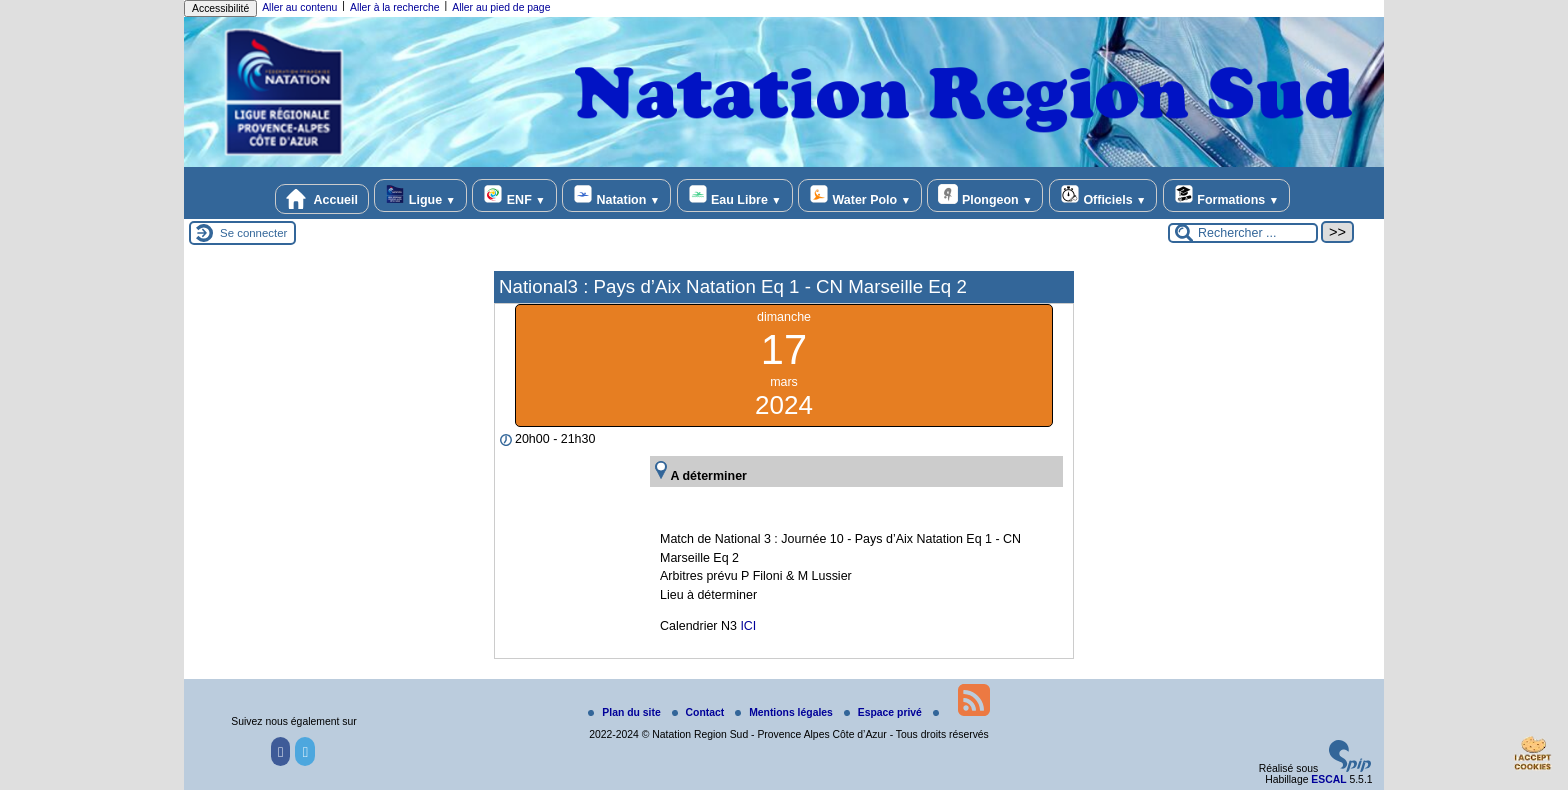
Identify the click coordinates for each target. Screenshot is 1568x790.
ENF (514, 195)
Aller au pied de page (501, 7)
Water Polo (860, 195)
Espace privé (884, 712)
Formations (1226, 195)
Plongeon (985, 195)
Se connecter (253, 233)
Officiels (1103, 195)
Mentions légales (785, 712)
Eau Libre (735, 195)
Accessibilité (220, 8)
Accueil (322, 199)
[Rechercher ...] (1243, 233)
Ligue (420, 195)
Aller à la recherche (395, 7)
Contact (700, 712)
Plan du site (625, 712)
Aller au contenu (299, 7)
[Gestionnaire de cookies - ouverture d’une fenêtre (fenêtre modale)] (1533, 756)
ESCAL (1328, 779)
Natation (616, 195)
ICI (748, 626)
